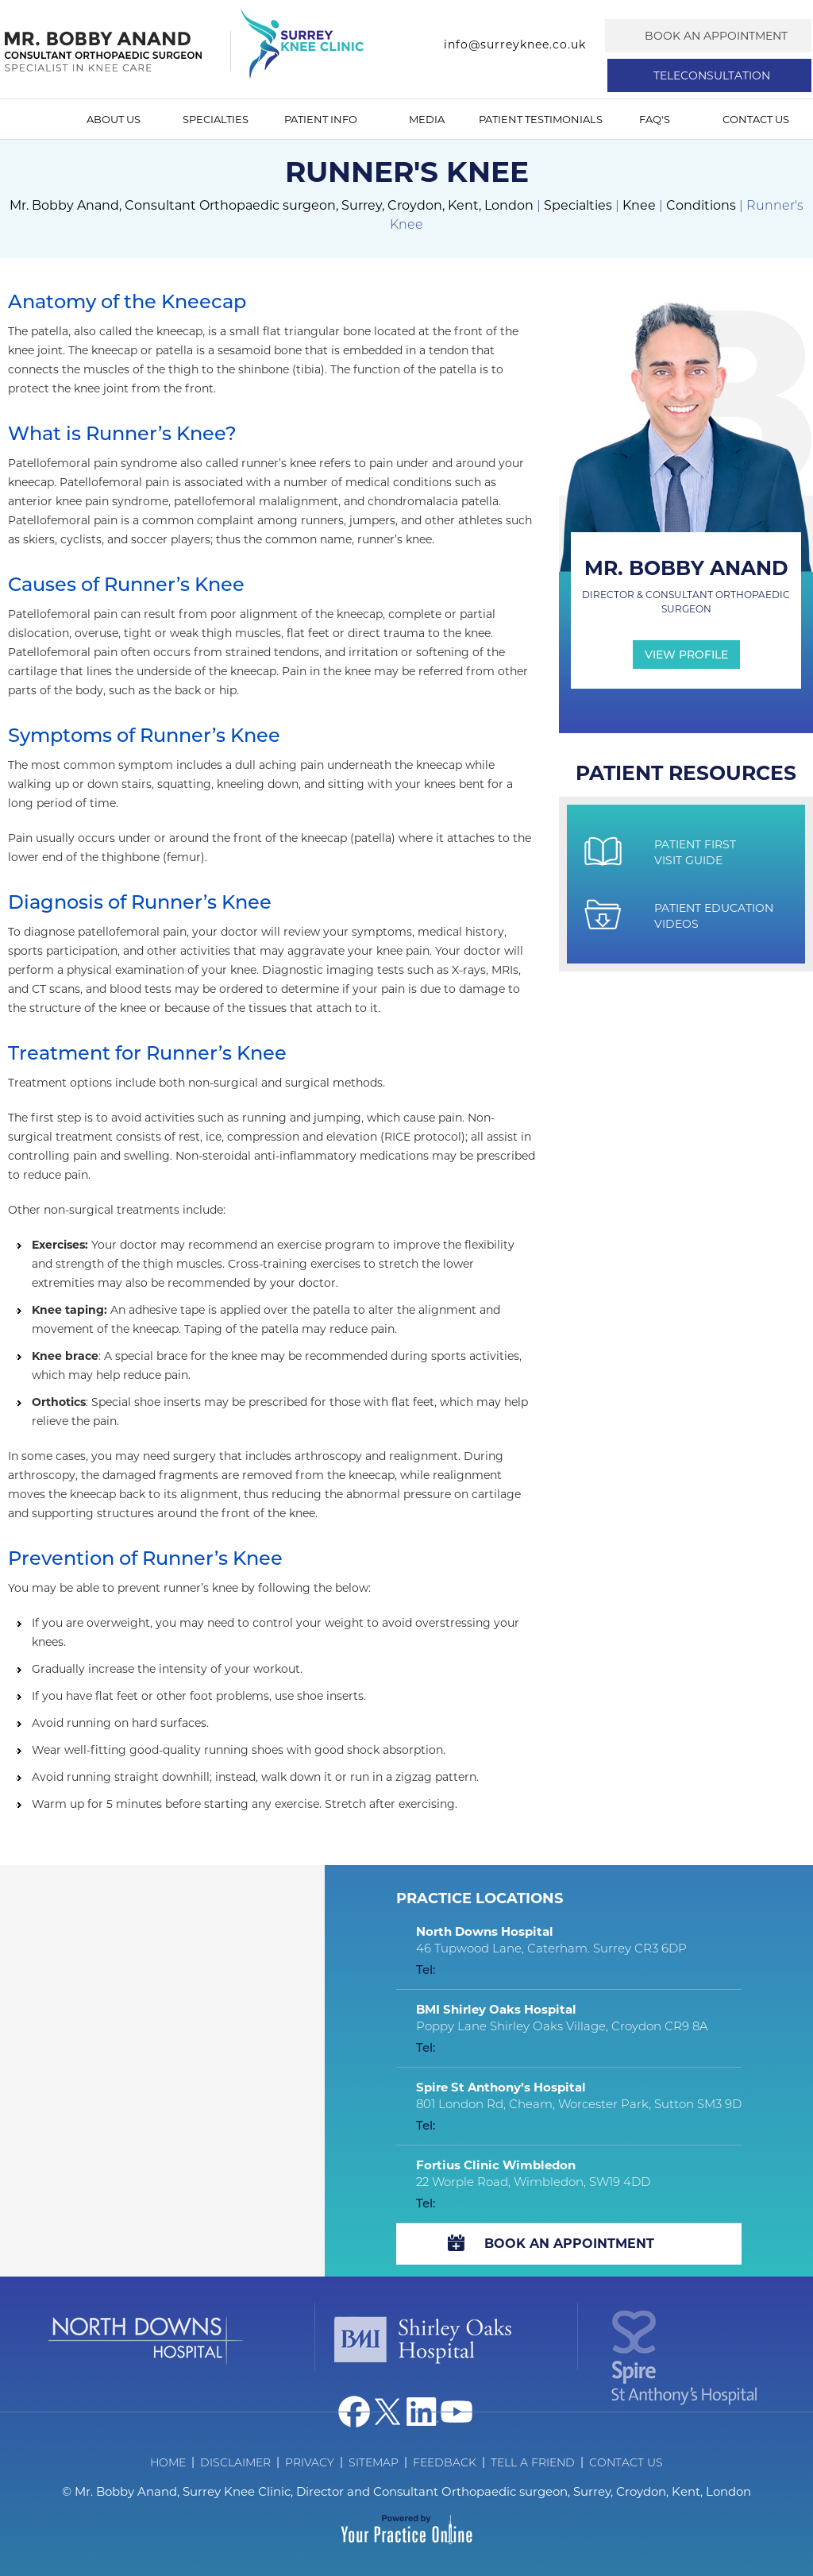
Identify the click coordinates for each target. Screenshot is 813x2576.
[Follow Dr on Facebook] (354, 2411)
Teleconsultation (711, 75)
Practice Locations (479, 1898)
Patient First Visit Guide (695, 852)
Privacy (309, 2462)
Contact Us (755, 119)
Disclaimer (235, 2462)
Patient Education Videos (713, 916)
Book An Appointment (569, 2243)
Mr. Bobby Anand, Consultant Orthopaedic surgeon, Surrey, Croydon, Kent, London (272, 205)
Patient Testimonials (541, 119)
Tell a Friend (533, 2462)
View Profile (686, 654)
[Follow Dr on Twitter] (388, 2411)
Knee (639, 205)
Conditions (701, 205)
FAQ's (654, 119)
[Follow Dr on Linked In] (422, 2411)
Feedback (444, 2462)
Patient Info (320, 119)
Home (35, 119)
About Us (114, 119)
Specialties (216, 119)
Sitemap (374, 2462)
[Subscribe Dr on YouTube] (456, 2411)
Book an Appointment (716, 36)
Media (427, 119)
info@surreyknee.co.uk (515, 44)
